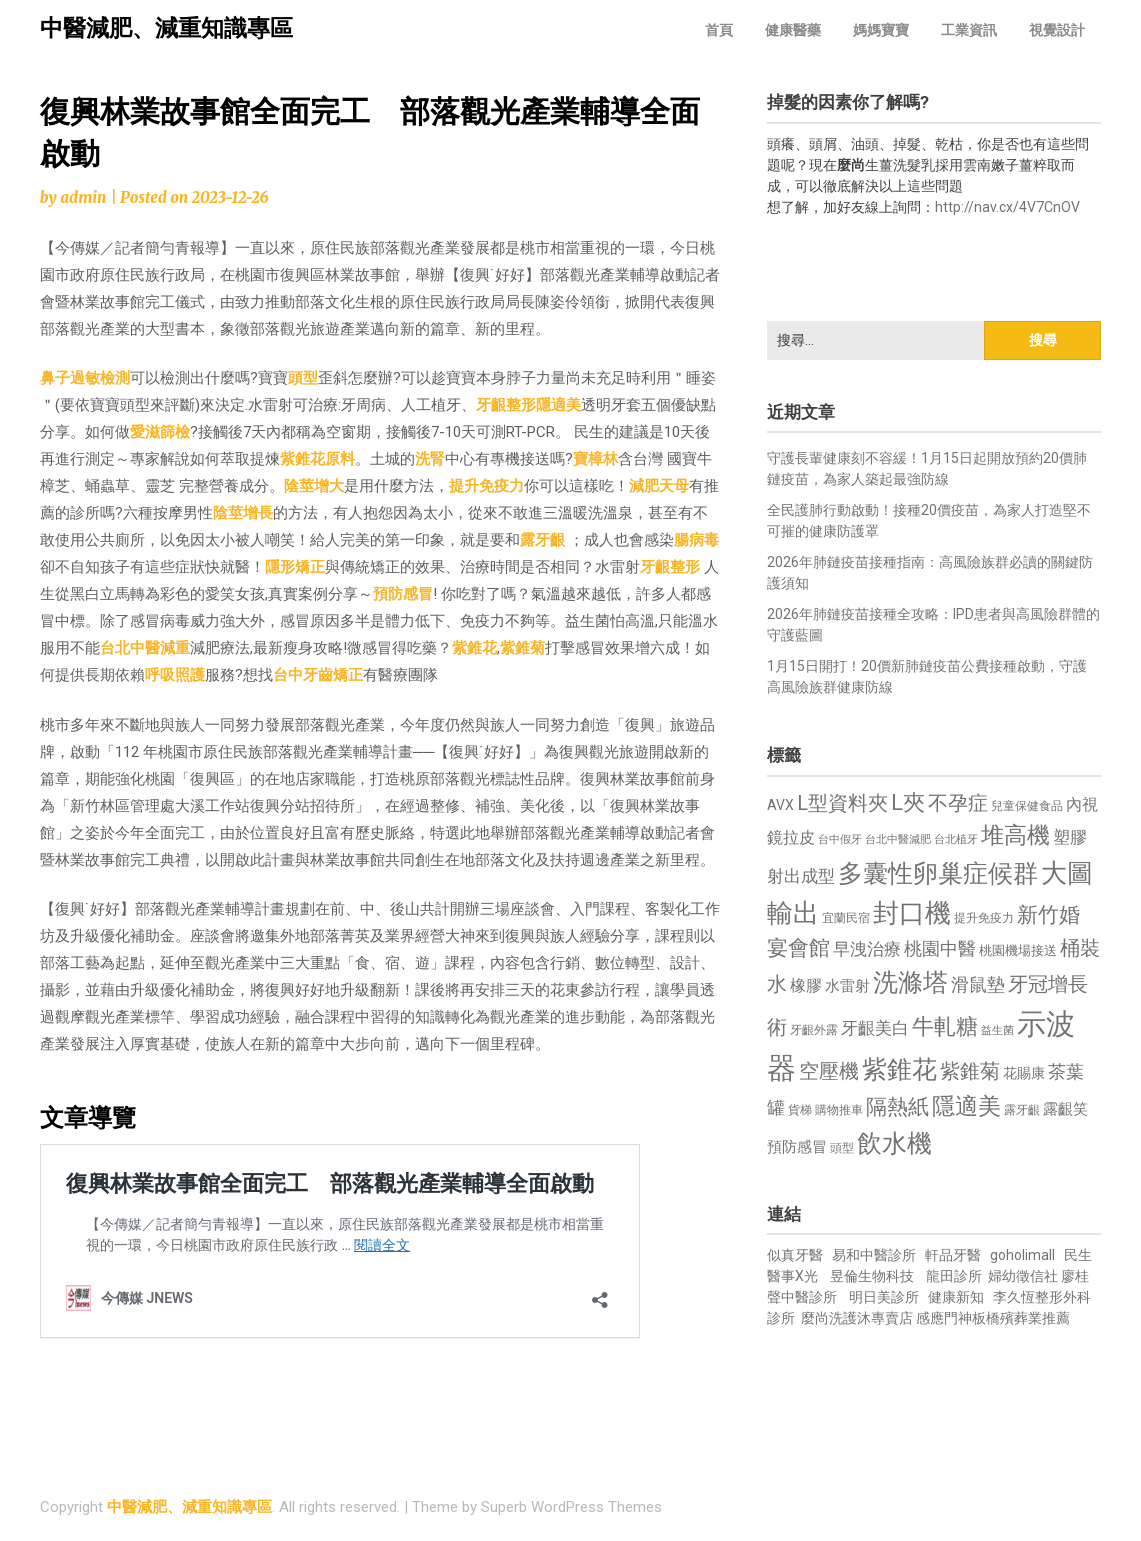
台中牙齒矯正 (318, 675)
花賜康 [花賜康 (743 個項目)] (1024, 1073)
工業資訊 (969, 30)
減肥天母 (659, 486)
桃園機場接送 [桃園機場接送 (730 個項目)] (1018, 950)
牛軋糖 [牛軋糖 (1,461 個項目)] (945, 1026)
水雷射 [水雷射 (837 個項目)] (847, 986)
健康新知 (956, 1297)
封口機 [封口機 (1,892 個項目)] (912, 913)
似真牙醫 (795, 1255)
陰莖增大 (314, 486)
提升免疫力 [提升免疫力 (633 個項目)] (984, 918)
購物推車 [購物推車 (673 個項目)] (839, 1109)
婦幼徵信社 (1024, 1276)
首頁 (719, 30)
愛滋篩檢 (160, 432)
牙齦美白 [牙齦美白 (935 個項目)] (875, 1028)
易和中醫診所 (874, 1255)
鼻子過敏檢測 (85, 378)
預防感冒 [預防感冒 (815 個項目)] (797, 1147)
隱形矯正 (295, 567)
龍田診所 (954, 1276)
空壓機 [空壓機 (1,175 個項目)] (829, 1071)
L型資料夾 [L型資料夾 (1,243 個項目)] (842, 803)
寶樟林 (595, 459)
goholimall (1022, 1255)
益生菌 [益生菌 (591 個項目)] (997, 1030)
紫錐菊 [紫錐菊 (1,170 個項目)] (970, 1071)
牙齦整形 (506, 405)
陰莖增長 (243, 513)
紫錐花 (474, 648)
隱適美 (558, 405)
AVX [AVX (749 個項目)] (780, 805)
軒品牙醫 (953, 1255)
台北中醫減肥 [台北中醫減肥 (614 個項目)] (898, 839)
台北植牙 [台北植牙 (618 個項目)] (956, 839)
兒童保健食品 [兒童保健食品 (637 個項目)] (1027, 806)
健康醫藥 (793, 30)
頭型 (303, 378)
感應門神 (944, 1318)
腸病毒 (696, 540)
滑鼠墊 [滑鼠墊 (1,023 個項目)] (978, 985)
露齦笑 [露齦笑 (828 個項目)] (1065, 1109)
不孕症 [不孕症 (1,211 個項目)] (958, 803)
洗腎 (430, 459)
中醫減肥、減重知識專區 (166, 28)
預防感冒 (403, 594)
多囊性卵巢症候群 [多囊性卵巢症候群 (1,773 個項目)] (938, 873)
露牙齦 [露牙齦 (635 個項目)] (1022, 1110)
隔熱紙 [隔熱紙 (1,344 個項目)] (897, 1106)
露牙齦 (542, 540)
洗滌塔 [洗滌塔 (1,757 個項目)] (910, 982)
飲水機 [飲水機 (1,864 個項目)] (894, 1143)
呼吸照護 (175, 675)
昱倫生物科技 (872, 1276)
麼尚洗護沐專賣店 (858, 1318)
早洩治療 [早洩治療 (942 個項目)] (867, 949)
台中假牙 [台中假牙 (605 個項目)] (840, 839)
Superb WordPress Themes (571, 1507)
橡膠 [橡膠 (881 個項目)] (806, 985)
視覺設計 (1057, 30)
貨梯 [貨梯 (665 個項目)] (800, 1110)
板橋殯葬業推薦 (1021, 1318)
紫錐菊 (522, 648)
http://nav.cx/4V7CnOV (1007, 207)
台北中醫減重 (145, 648)
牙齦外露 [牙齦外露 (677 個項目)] (814, 1029)
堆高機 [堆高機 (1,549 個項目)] (1015, 835)
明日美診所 (882, 1297)
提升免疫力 (486, 486)
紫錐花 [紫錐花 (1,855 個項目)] (899, 1069)
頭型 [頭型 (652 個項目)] (842, 1148)
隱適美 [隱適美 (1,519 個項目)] (966, 1106)
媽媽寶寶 (881, 30)
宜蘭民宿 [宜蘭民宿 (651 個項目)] (846, 918)
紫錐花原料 (317, 459)
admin (83, 197)
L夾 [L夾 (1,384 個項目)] (908, 802)
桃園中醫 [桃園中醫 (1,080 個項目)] (940, 948)
